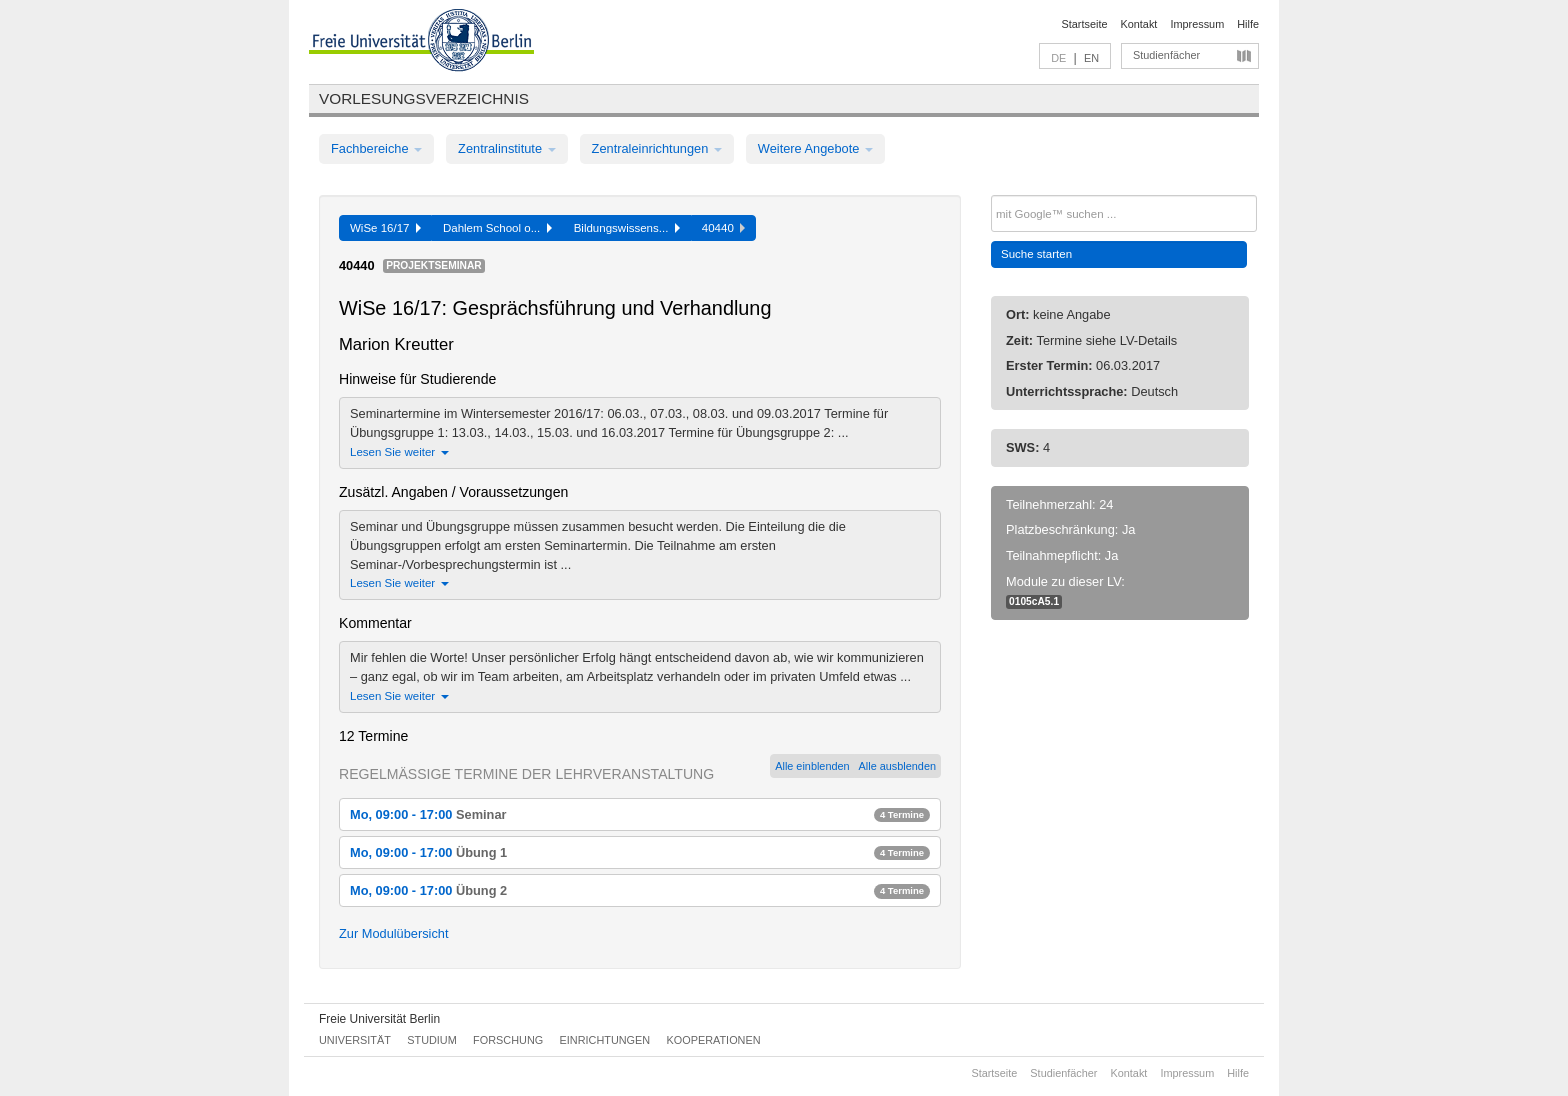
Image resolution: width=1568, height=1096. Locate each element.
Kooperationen (714, 1040)
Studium (432, 1040)
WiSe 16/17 (385, 228)
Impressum (1197, 24)
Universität (355, 1040)
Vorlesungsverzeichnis (424, 98)
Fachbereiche (376, 148)
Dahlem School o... (497, 228)
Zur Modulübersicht (394, 933)
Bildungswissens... (627, 228)
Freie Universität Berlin (379, 1019)
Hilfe (1248, 24)
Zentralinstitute (507, 148)
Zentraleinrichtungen (657, 148)
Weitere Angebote (815, 148)
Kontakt (1139, 24)
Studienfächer (1166, 55)
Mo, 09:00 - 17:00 (640, 814)
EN (1091, 58)
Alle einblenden (812, 766)
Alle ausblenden (897, 766)
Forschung (508, 1040)
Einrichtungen (605, 1040)
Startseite (1085, 24)
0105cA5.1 (1034, 601)
